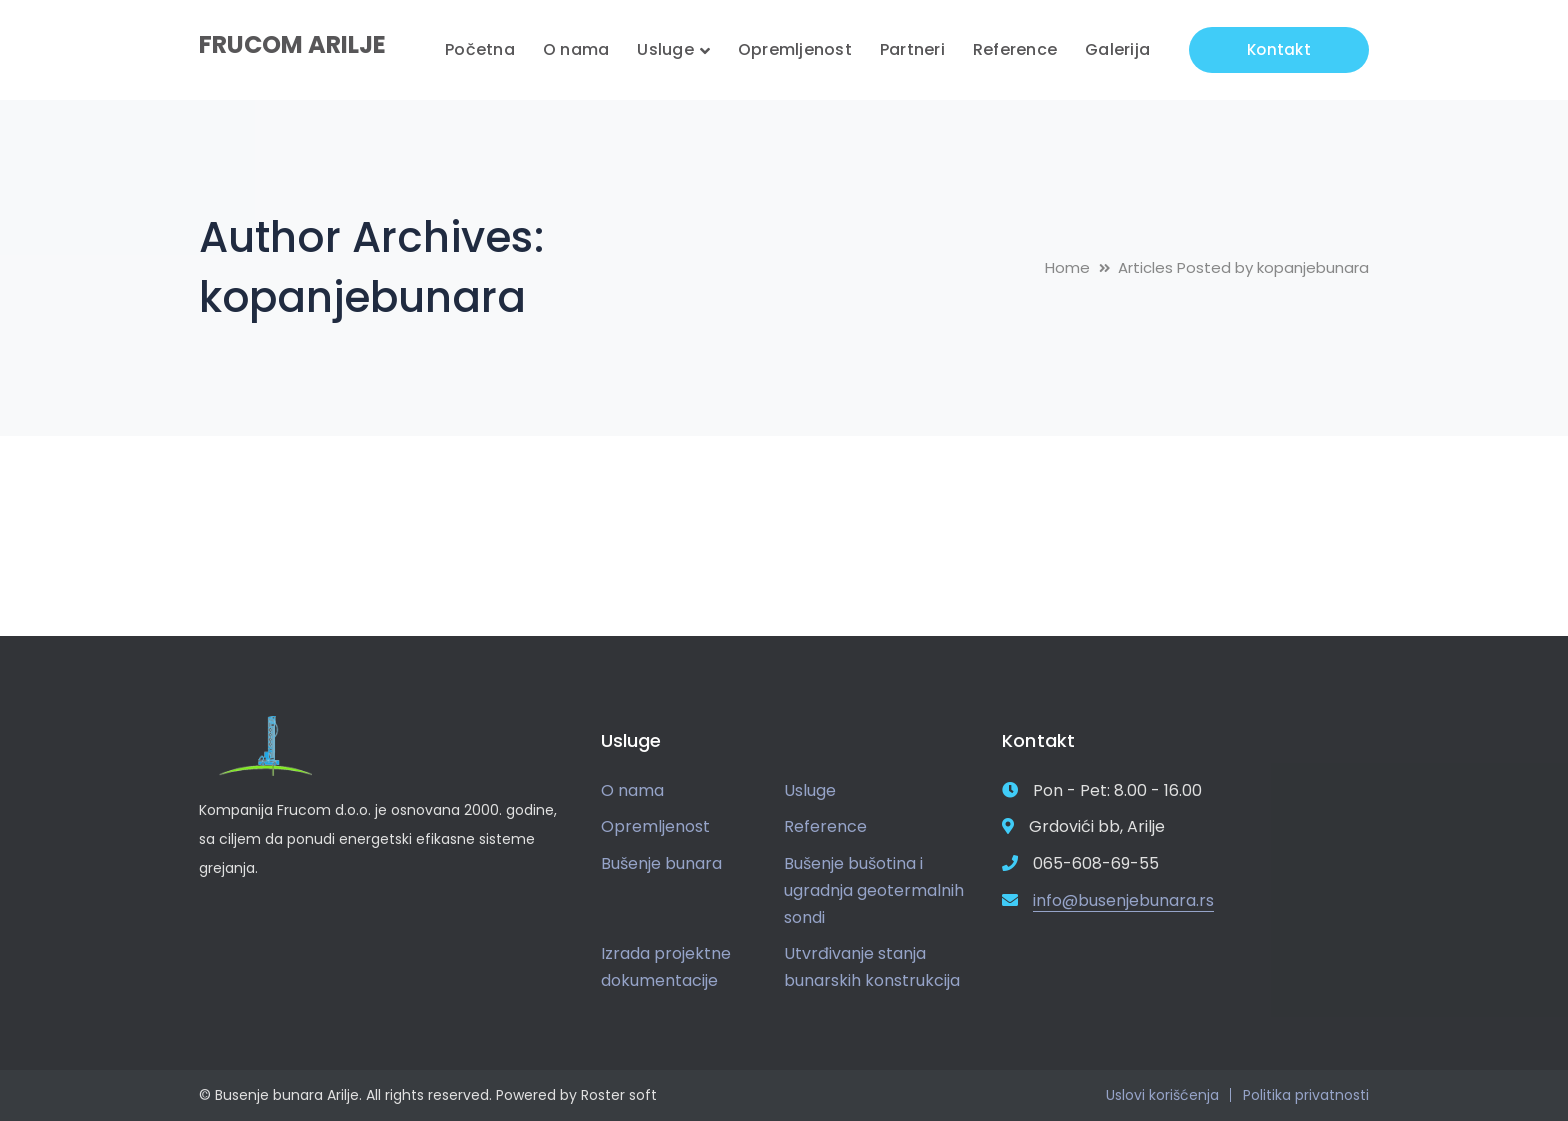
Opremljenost (655, 826)
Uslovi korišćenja (1162, 1095)
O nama (632, 790)
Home (1067, 267)
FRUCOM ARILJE (292, 44)
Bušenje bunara (661, 863)
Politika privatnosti (1306, 1095)
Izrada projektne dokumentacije (666, 967)
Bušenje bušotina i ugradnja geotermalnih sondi (874, 890)
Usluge (810, 790)
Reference (825, 826)
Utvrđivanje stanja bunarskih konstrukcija (872, 967)
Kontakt (1279, 49)
